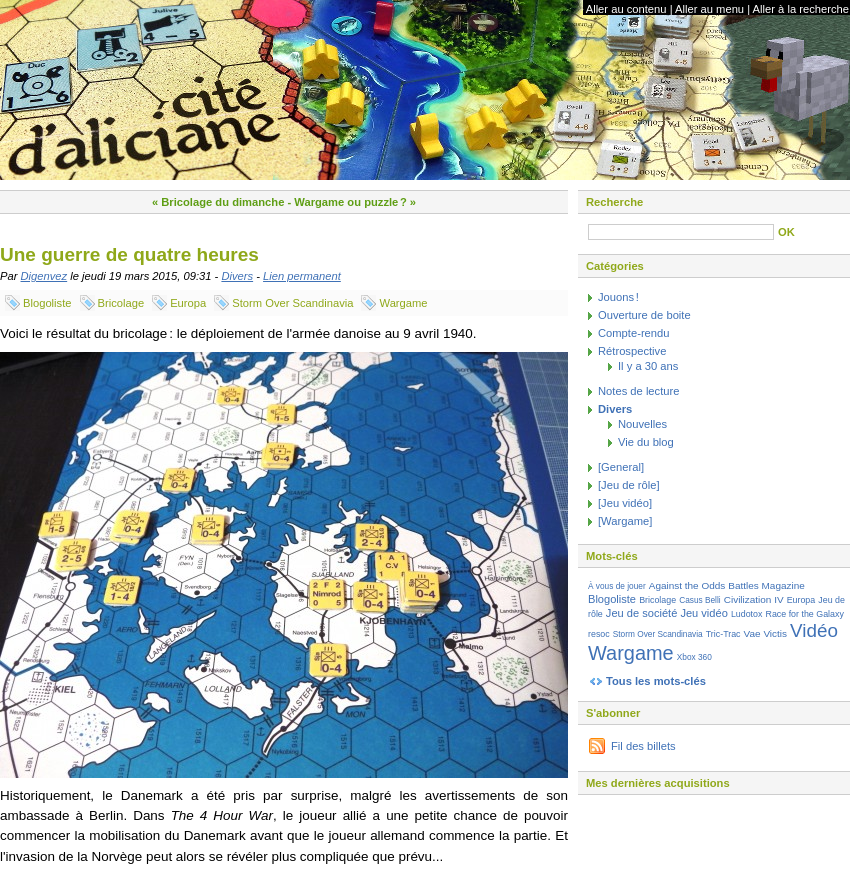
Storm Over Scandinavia (292, 303)
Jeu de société (641, 613)
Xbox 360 (694, 657)
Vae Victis (765, 633)
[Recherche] (681, 232)
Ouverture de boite (644, 315)
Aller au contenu (626, 9)
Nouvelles (642, 424)
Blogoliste (47, 303)
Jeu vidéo (703, 613)
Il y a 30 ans (648, 366)
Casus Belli (700, 600)
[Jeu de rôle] (629, 485)
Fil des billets (643, 746)
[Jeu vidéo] (625, 503)
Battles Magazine (766, 585)
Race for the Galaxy (805, 614)
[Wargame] (625, 521)
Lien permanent (302, 276)
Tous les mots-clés (656, 681)
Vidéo (814, 630)
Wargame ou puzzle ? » (355, 202)
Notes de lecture (638, 391)
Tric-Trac (723, 634)
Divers (237, 276)
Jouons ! (618, 297)
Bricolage (121, 303)
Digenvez (44, 276)
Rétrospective (632, 351)
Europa (188, 303)
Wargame (403, 303)
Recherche (614, 202)
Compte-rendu (634, 333)
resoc (599, 634)
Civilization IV (754, 599)
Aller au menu (709, 9)
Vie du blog (646, 442)
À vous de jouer (617, 586)
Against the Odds (687, 585)
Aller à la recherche (801, 9)
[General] (621, 467)
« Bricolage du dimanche (218, 202)
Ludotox (747, 614)
